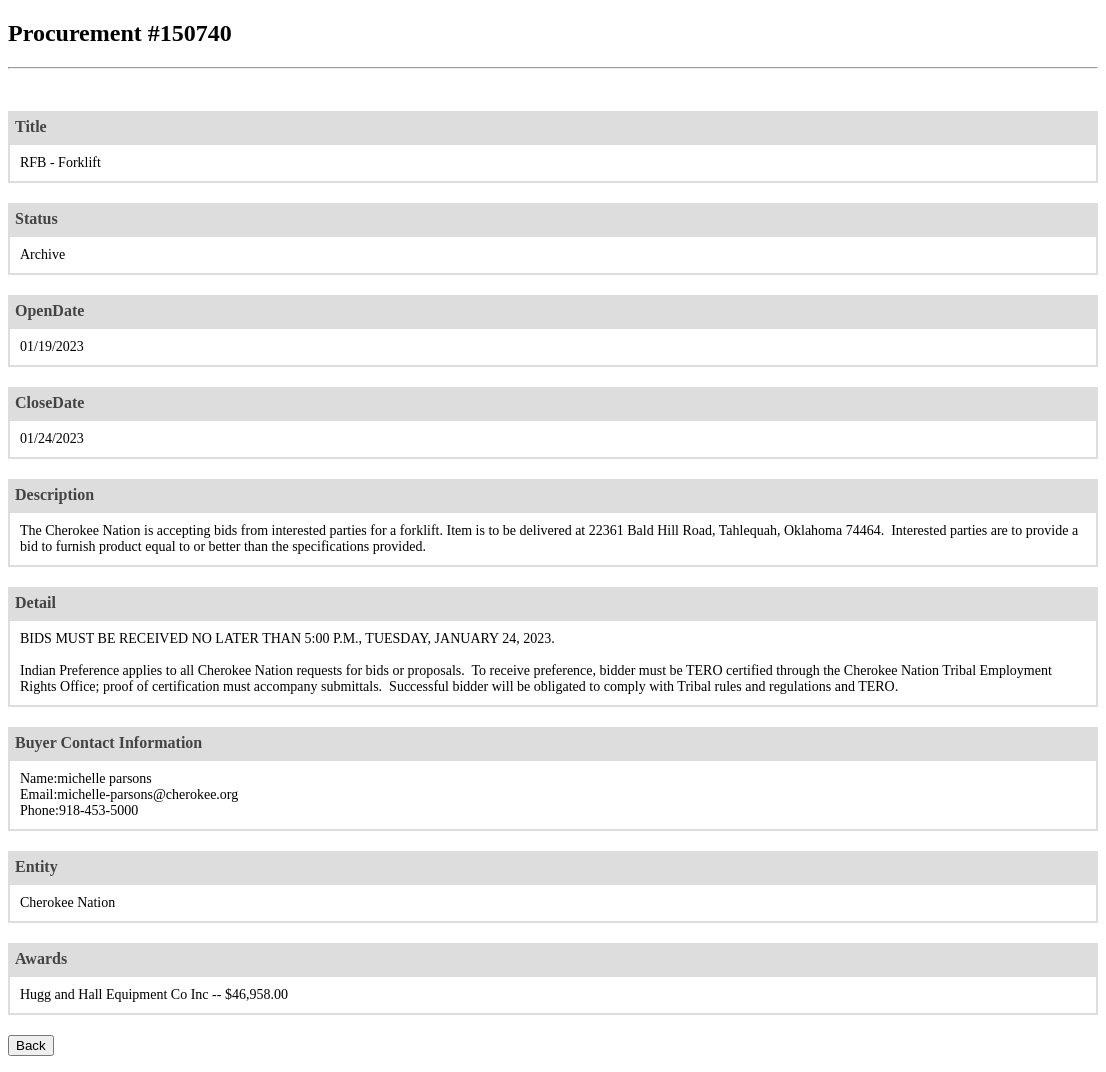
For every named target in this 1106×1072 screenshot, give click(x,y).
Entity (36, 866)
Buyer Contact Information (108, 742)
